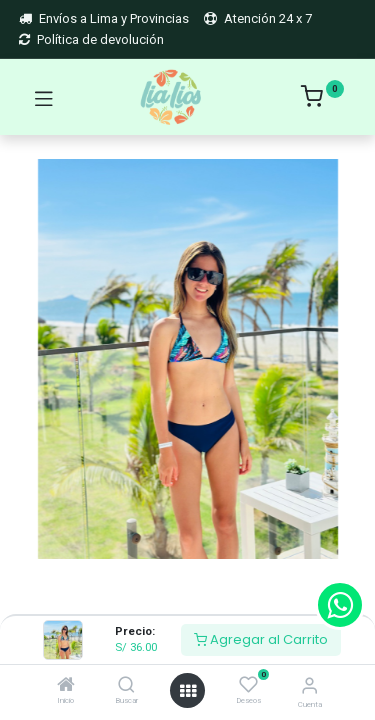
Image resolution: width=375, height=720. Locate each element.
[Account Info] (309, 685)
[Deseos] (248, 684)
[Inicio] (66, 686)
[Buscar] (126, 686)
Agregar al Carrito (261, 639)
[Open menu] (188, 691)
